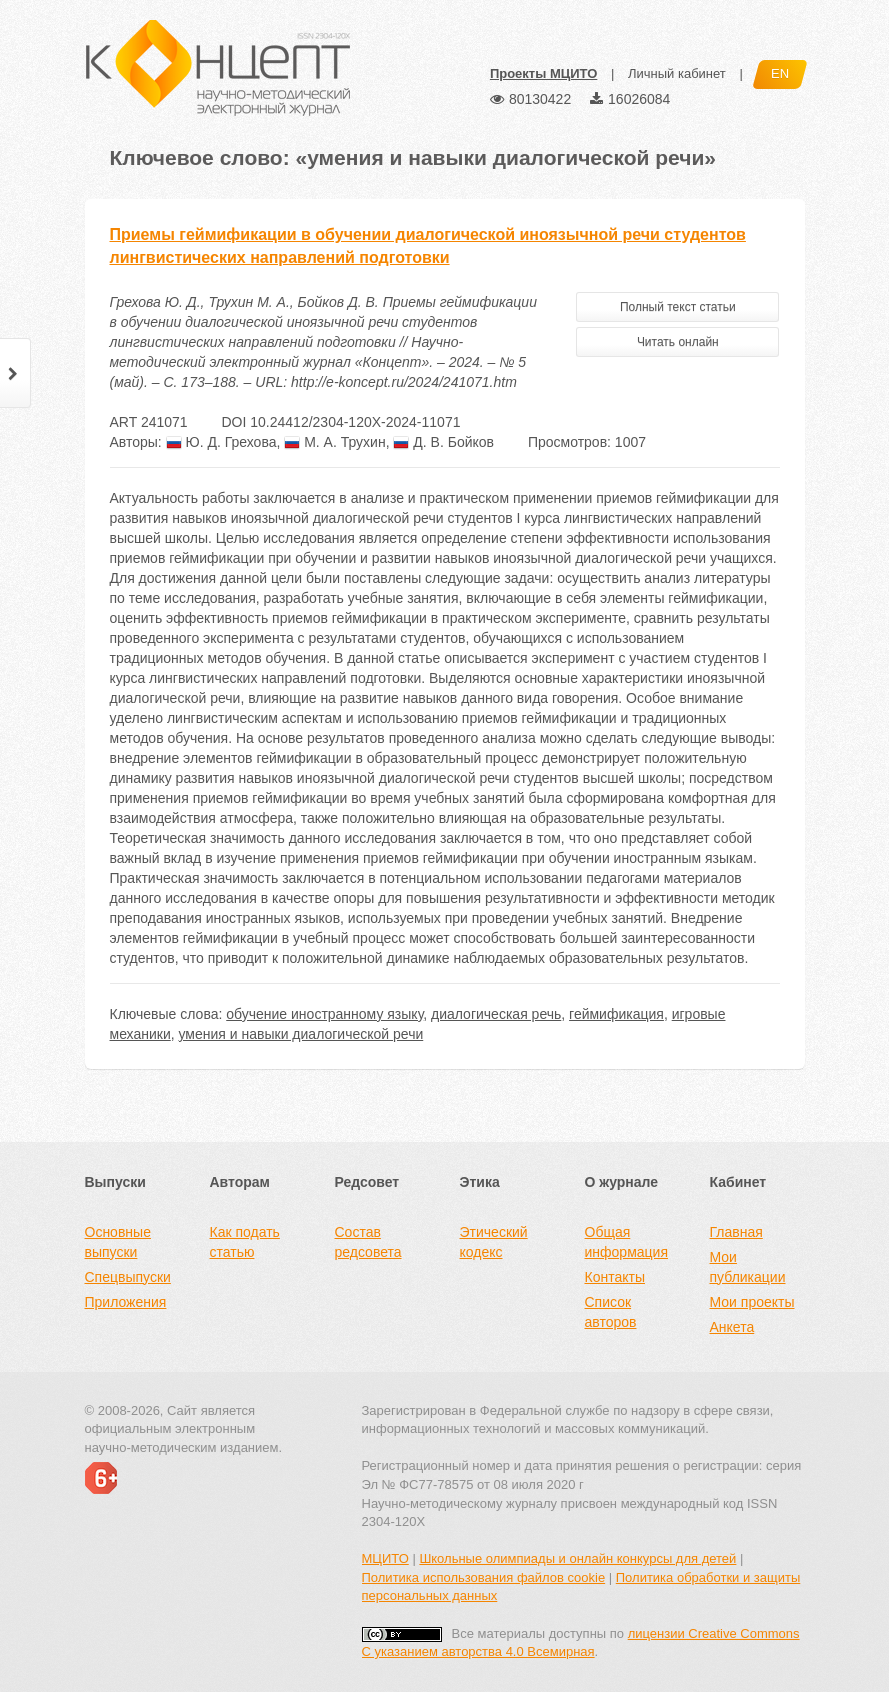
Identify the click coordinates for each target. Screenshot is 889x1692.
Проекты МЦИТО (543, 73)
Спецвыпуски (128, 1277)
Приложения (126, 1302)
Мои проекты (752, 1302)
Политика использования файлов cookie (484, 1577)
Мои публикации (748, 1267)
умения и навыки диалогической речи (301, 1034)
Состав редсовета (368, 1242)
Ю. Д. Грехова (221, 442)
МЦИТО (385, 1558)
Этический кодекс (494, 1242)
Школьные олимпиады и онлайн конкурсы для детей (577, 1558)
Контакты (615, 1277)
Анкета (732, 1327)
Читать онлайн (678, 342)
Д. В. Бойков (443, 442)
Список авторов (611, 1312)
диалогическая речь (496, 1014)
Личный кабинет (677, 73)
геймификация (616, 1014)
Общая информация (626, 1242)
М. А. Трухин (334, 442)
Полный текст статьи (678, 307)
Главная (736, 1232)
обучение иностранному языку (324, 1014)
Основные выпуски (118, 1242)
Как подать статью (245, 1242)
